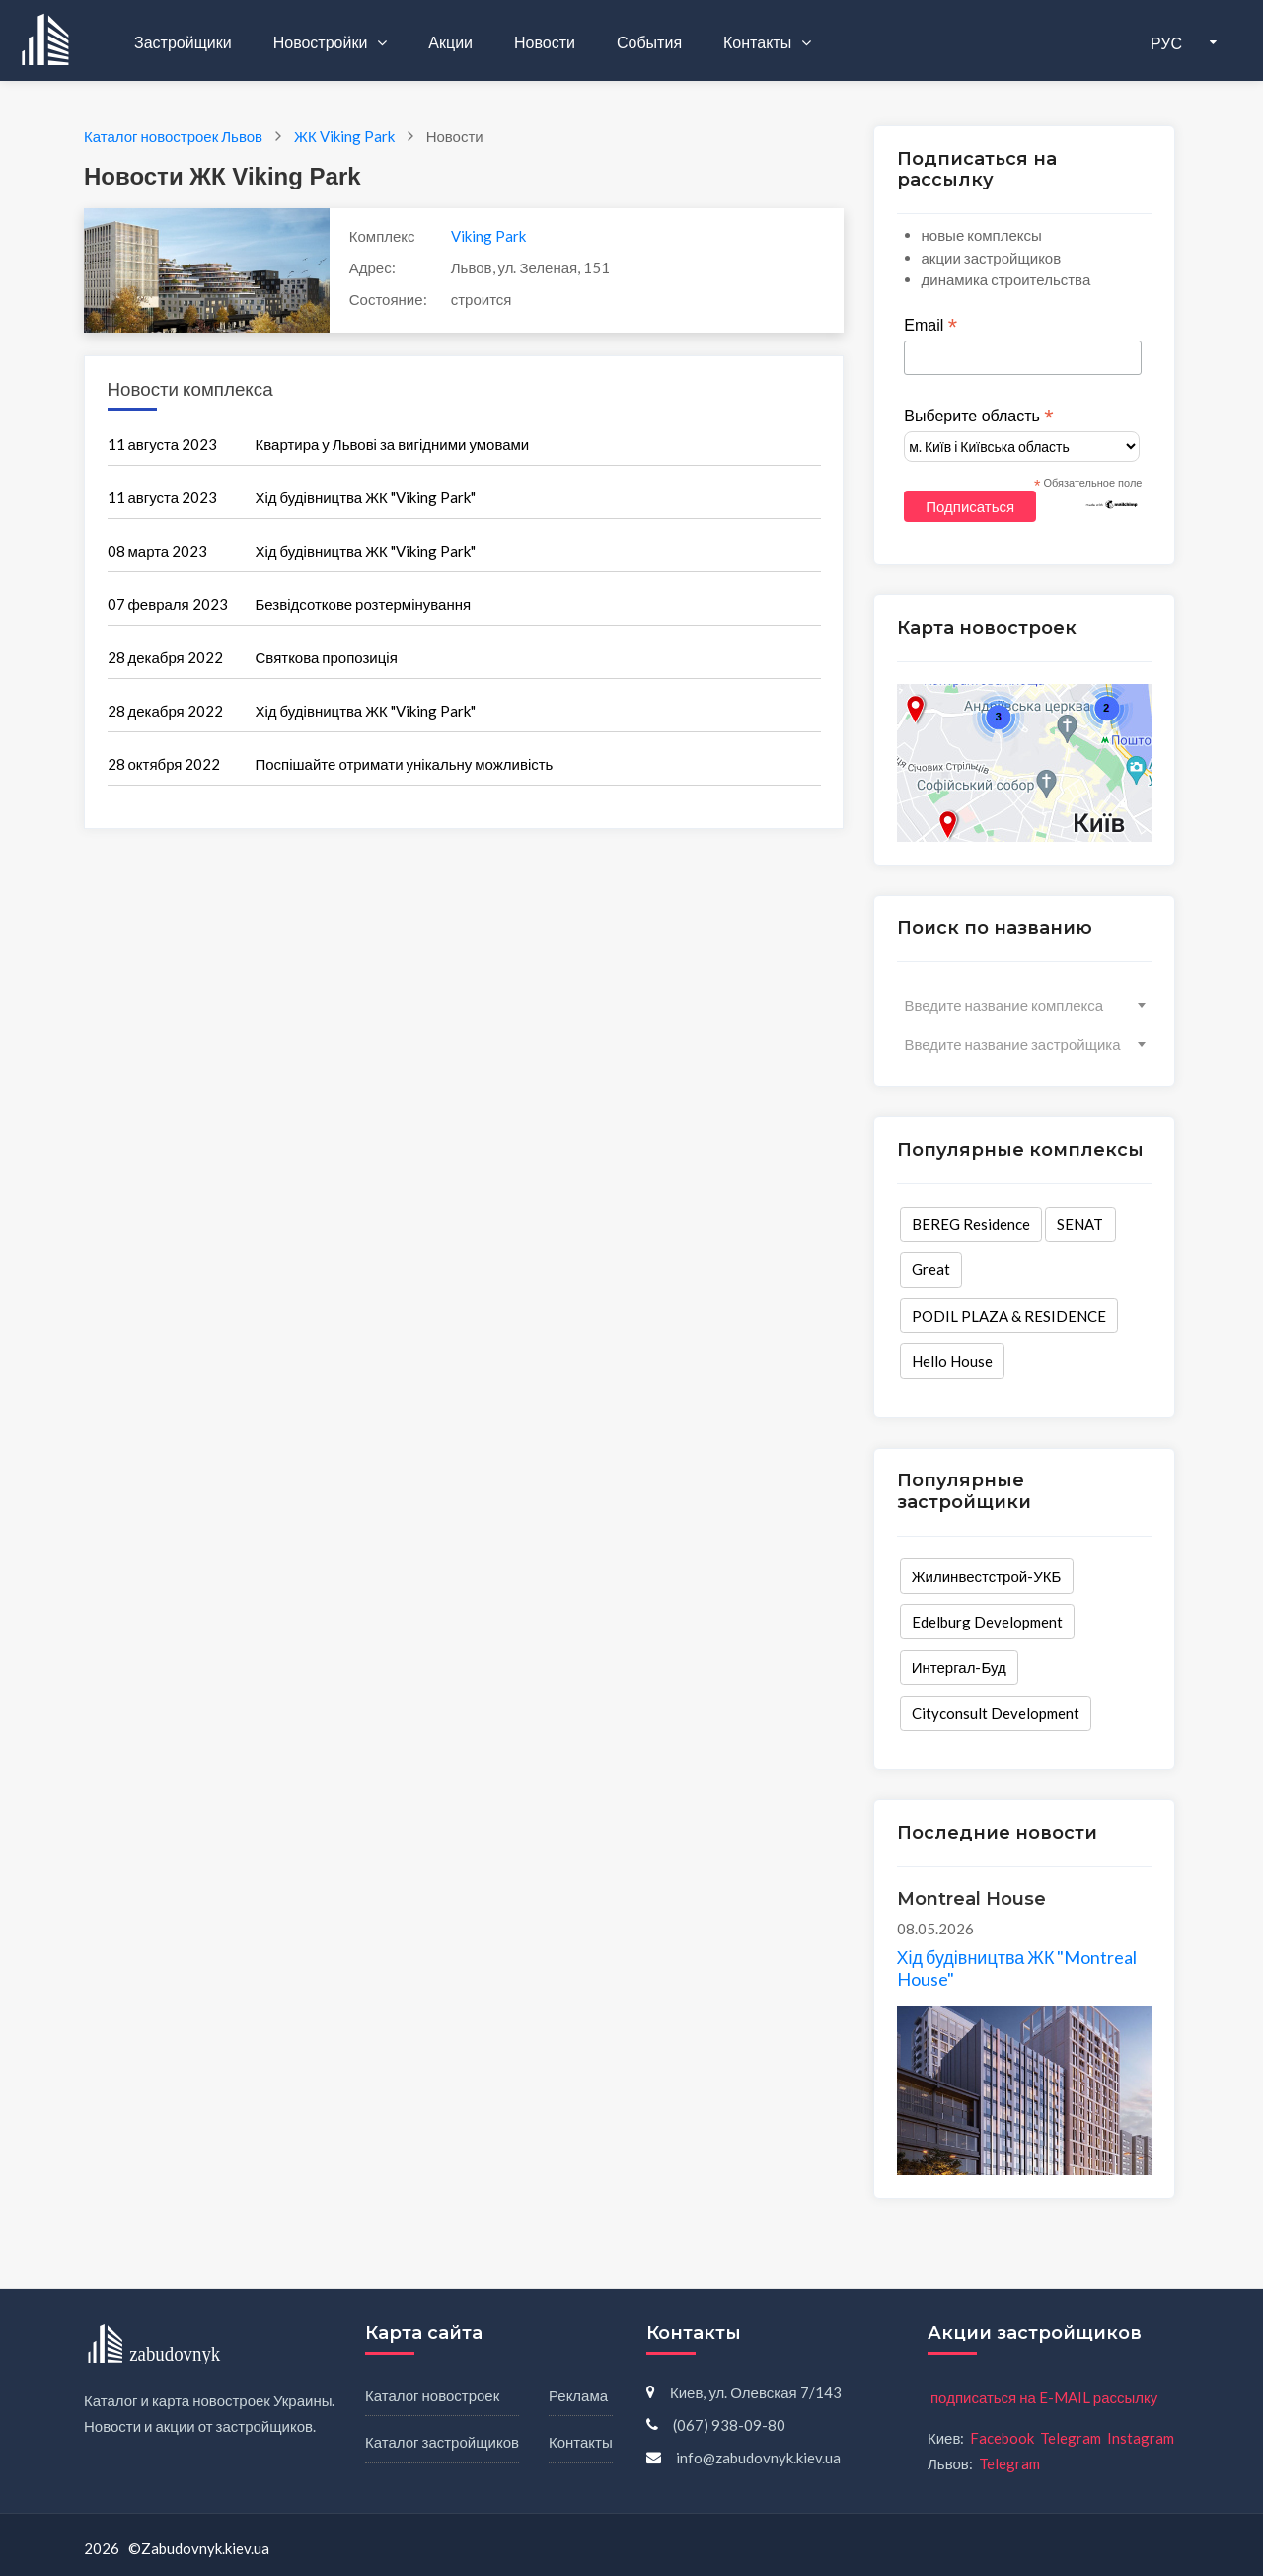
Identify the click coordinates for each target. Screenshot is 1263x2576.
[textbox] (1024, 1004)
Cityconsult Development (995, 1713)
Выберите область (978, 416)
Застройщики (183, 42)
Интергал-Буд (959, 1667)
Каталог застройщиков (442, 2442)
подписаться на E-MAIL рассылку (1043, 2397)
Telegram (1070, 2438)
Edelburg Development (987, 1621)
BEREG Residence (971, 1224)
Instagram (1140, 2438)
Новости (544, 42)
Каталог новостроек (432, 2395)
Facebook (1002, 2438)
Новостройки (322, 42)
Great (931, 1269)
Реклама (578, 2395)
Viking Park (488, 236)
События (649, 42)
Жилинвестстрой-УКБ (987, 1576)
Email (930, 326)
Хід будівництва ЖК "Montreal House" (1017, 1968)
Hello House (952, 1361)
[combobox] (1024, 1004)
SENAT (1080, 1224)
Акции (450, 42)
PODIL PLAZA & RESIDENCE (1009, 1316)
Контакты (758, 42)
